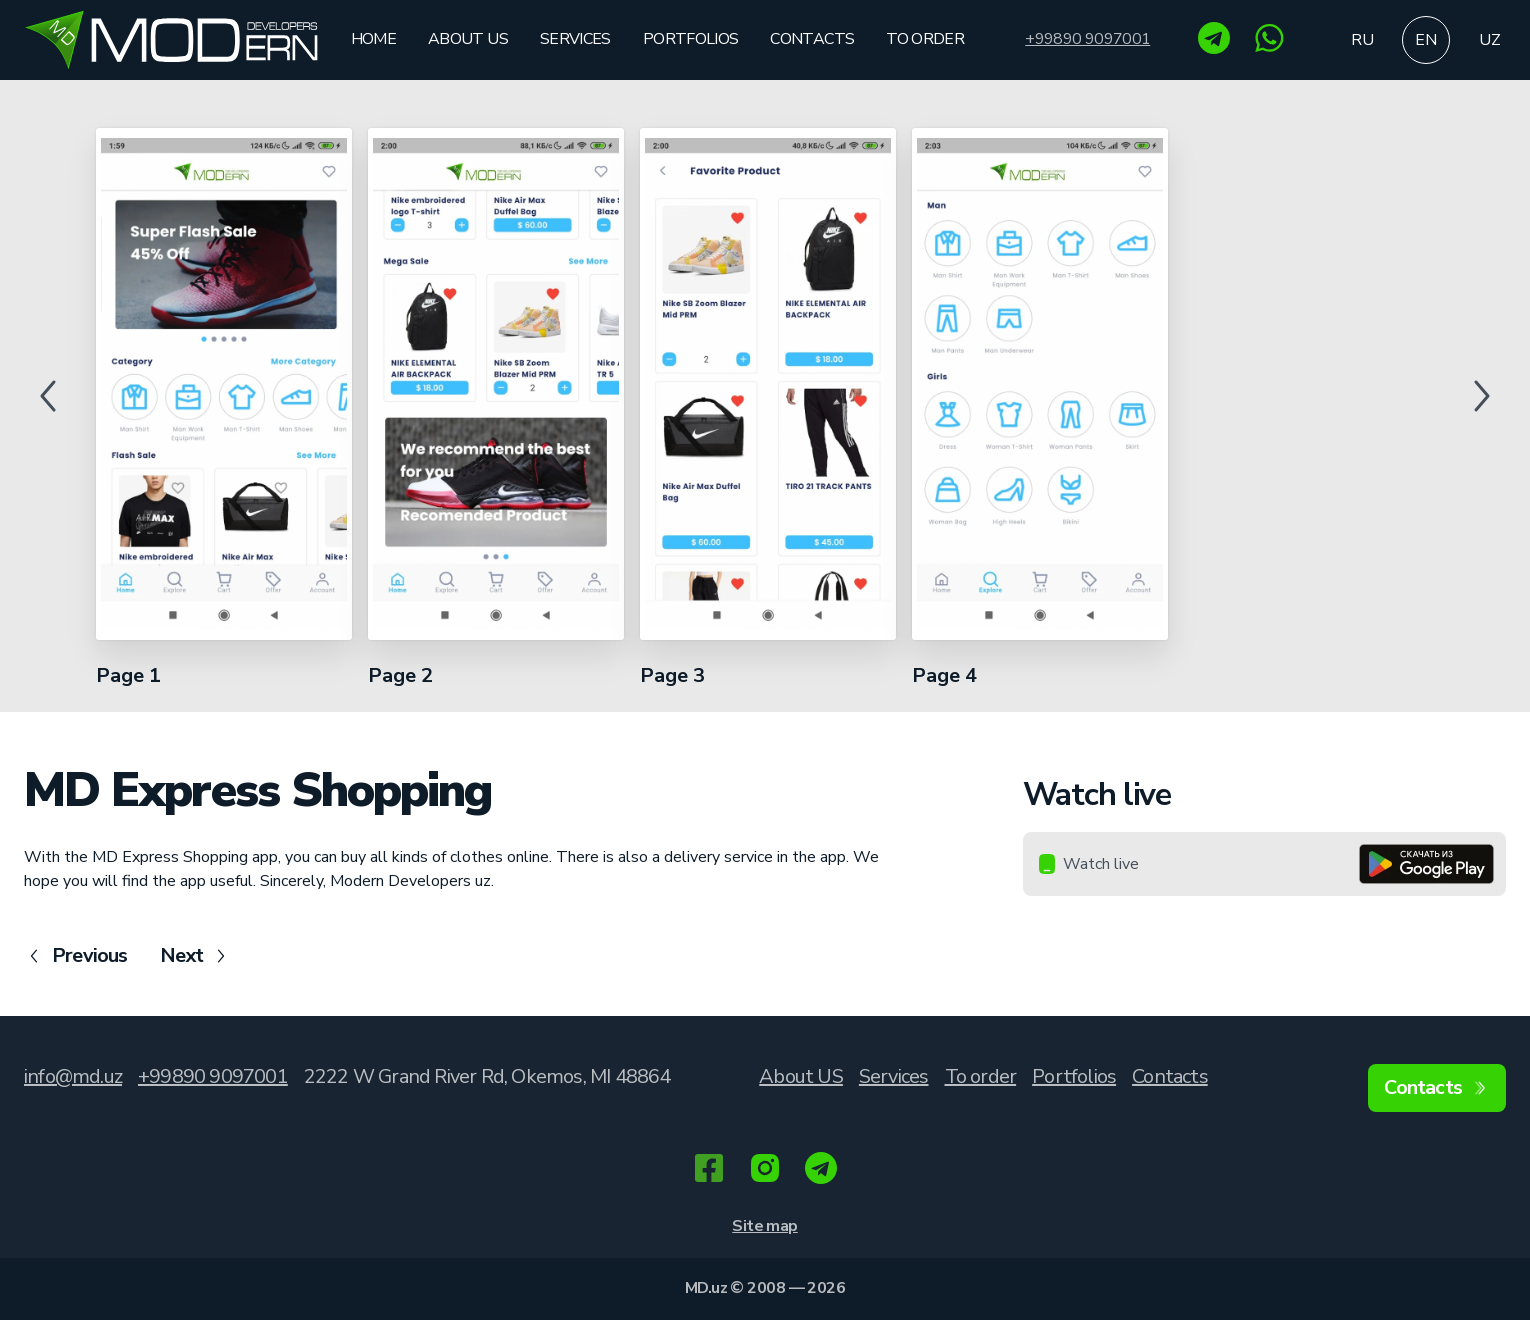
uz (1490, 40)
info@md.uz (73, 1076)
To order (925, 39)
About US (468, 39)
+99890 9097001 (1087, 39)
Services (575, 39)
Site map (765, 1226)
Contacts (812, 39)
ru (1362, 40)
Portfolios (691, 39)
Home (373, 39)
